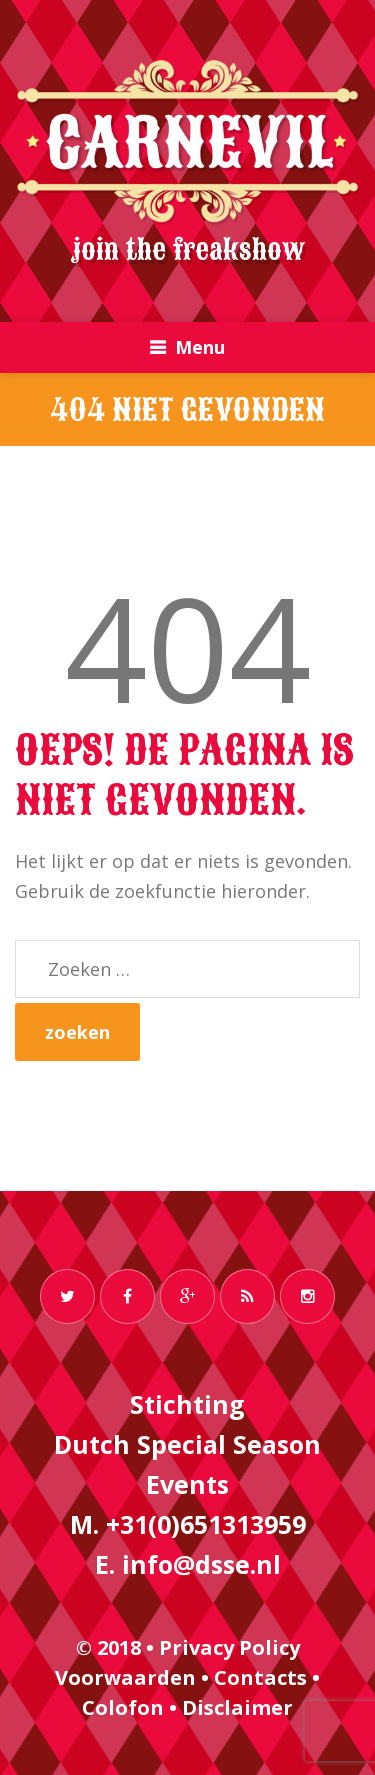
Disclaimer (237, 1707)
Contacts (260, 1677)
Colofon (123, 1707)
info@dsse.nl (201, 1564)
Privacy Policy (229, 1647)
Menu (200, 347)
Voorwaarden (125, 1677)
